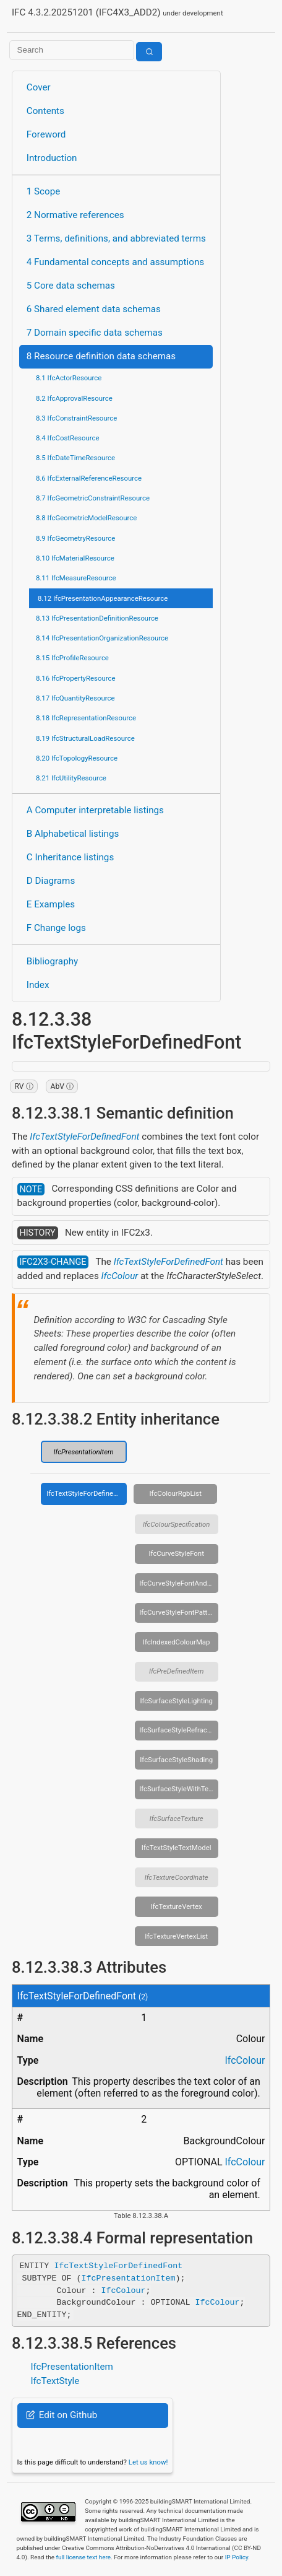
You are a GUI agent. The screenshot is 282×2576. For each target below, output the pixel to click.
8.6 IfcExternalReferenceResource (89, 478)
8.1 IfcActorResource (68, 377)
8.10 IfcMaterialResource (75, 558)
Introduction (52, 158)
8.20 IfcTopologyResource (77, 758)
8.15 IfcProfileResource (72, 657)
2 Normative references (75, 214)
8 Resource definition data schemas (101, 356)
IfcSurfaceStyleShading (176, 1759)
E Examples (51, 904)
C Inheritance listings (70, 857)
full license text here (83, 2557)
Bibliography (52, 961)
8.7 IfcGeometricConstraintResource (93, 498)
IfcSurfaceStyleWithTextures (178, 1788)
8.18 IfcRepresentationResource (86, 718)
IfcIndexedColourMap (176, 1642)
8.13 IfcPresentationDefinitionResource (97, 618)
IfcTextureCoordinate (176, 1877)
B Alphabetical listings (73, 833)
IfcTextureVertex (176, 1906)
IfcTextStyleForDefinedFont (84, 1136)
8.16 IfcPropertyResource (76, 678)
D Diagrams (51, 880)
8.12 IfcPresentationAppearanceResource (103, 598)
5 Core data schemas (71, 285)
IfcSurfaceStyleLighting (176, 1700)
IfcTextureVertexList (176, 1936)
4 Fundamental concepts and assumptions (115, 262)
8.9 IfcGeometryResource (75, 538)
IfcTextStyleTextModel (177, 1847)
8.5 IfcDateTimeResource (75, 457)
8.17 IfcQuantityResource (75, 698)
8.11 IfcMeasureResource (76, 578)
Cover (39, 87)
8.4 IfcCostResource (68, 438)
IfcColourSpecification (176, 1524)
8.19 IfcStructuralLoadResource (85, 738)
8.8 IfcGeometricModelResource (86, 517)
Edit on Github (61, 2415)
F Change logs (56, 927)
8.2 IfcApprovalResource (74, 398)
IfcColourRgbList (175, 1493)
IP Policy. (237, 2557)
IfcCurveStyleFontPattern (178, 1612)
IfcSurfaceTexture (176, 1818)
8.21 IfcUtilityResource (71, 778)
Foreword (46, 134)
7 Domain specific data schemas (95, 332)
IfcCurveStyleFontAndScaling (178, 1583)
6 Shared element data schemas (94, 309)
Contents (45, 110)
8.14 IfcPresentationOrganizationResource (102, 638)
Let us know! (148, 2462)
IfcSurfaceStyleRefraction (178, 1730)
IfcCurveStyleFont (175, 1553)
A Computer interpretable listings (95, 810)
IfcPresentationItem (84, 1451)
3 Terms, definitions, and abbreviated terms (116, 238)
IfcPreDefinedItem (176, 1671)
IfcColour (120, 1275)
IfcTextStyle (54, 2380)
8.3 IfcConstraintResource (76, 418)
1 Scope (44, 191)
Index (38, 984)
